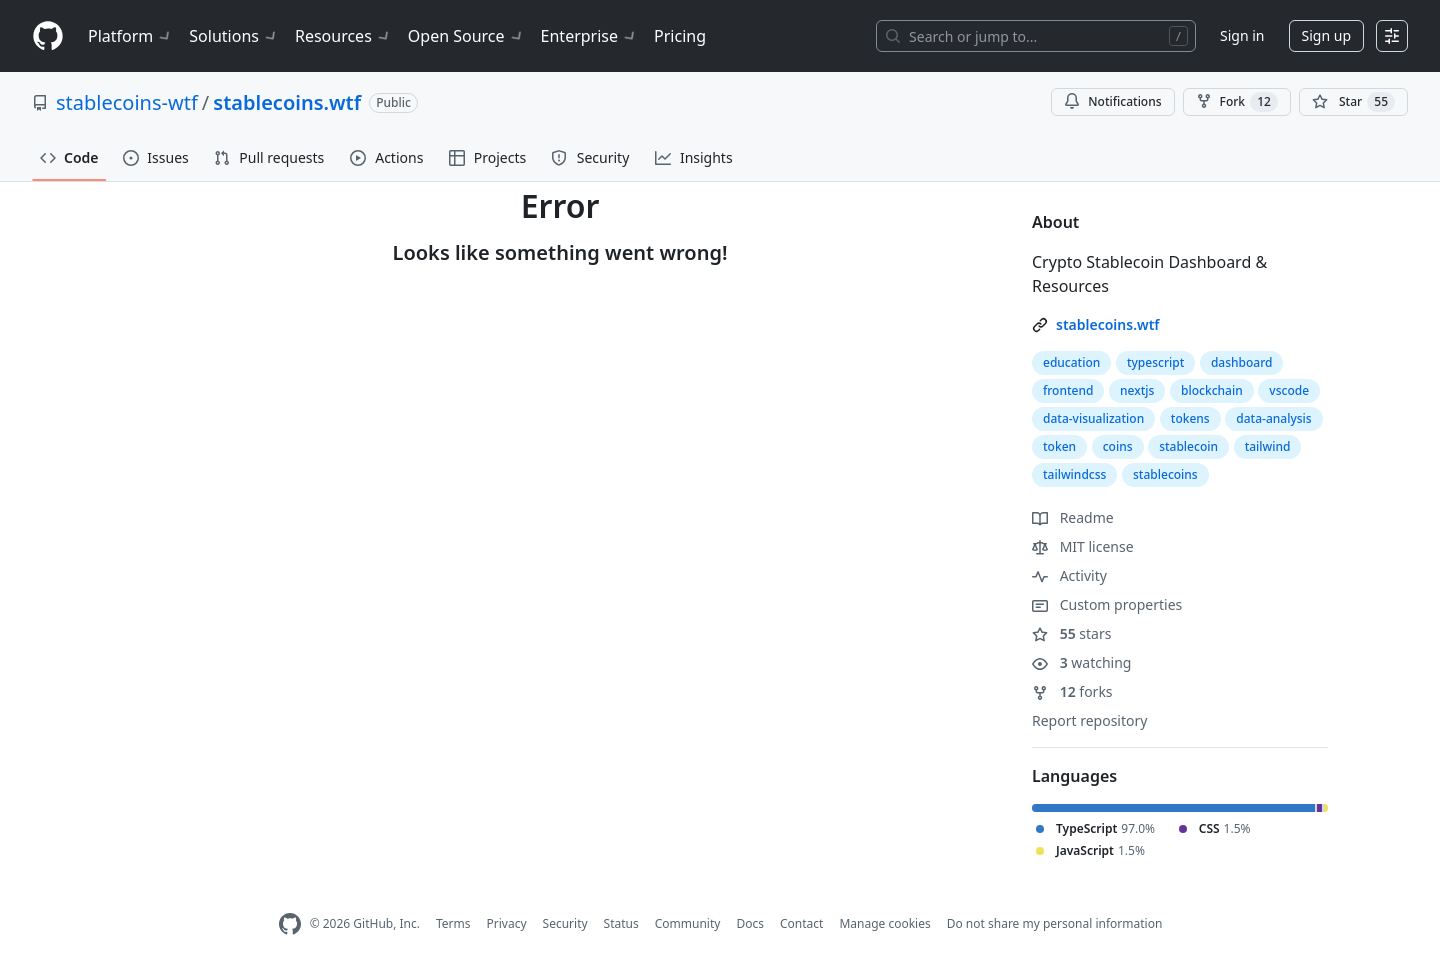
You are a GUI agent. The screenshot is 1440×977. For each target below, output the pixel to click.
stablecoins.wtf (287, 102)
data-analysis (1273, 418)
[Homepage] (48, 36)
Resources (343, 36)
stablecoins (1165, 474)
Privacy (507, 923)
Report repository (1089, 720)
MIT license (1083, 546)
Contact (801, 923)
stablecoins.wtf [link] (1108, 324)
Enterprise (589, 36)
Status (621, 923)
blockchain (1212, 390)
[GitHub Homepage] (290, 924)
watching (1081, 662)
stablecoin (1188, 446)
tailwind (1268, 446)
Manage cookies (884, 923)
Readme (1073, 517)
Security (565, 923)
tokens (1190, 418)
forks (1072, 691)
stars (1071, 633)
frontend (1068, 390)
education (1071, 362)
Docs (750, 923)
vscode (1289, 390)
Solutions (234, 36)
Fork (1237, 102)
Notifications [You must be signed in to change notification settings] (1112, 101)
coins (1118, 446)
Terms (453, 923)
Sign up (1326, 35)
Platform (130, 36)
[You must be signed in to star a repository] (1353, 102)
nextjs (1137, 390)
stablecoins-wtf (127, 102)
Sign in (1242, 35)
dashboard (1242, 362)
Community (688, 923)
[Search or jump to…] (1036, 36)
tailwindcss (1074, 474)
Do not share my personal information (1055, 923)
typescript (1155, 362)
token (1059, 446)
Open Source (466, 36)
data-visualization (1093, 418)
